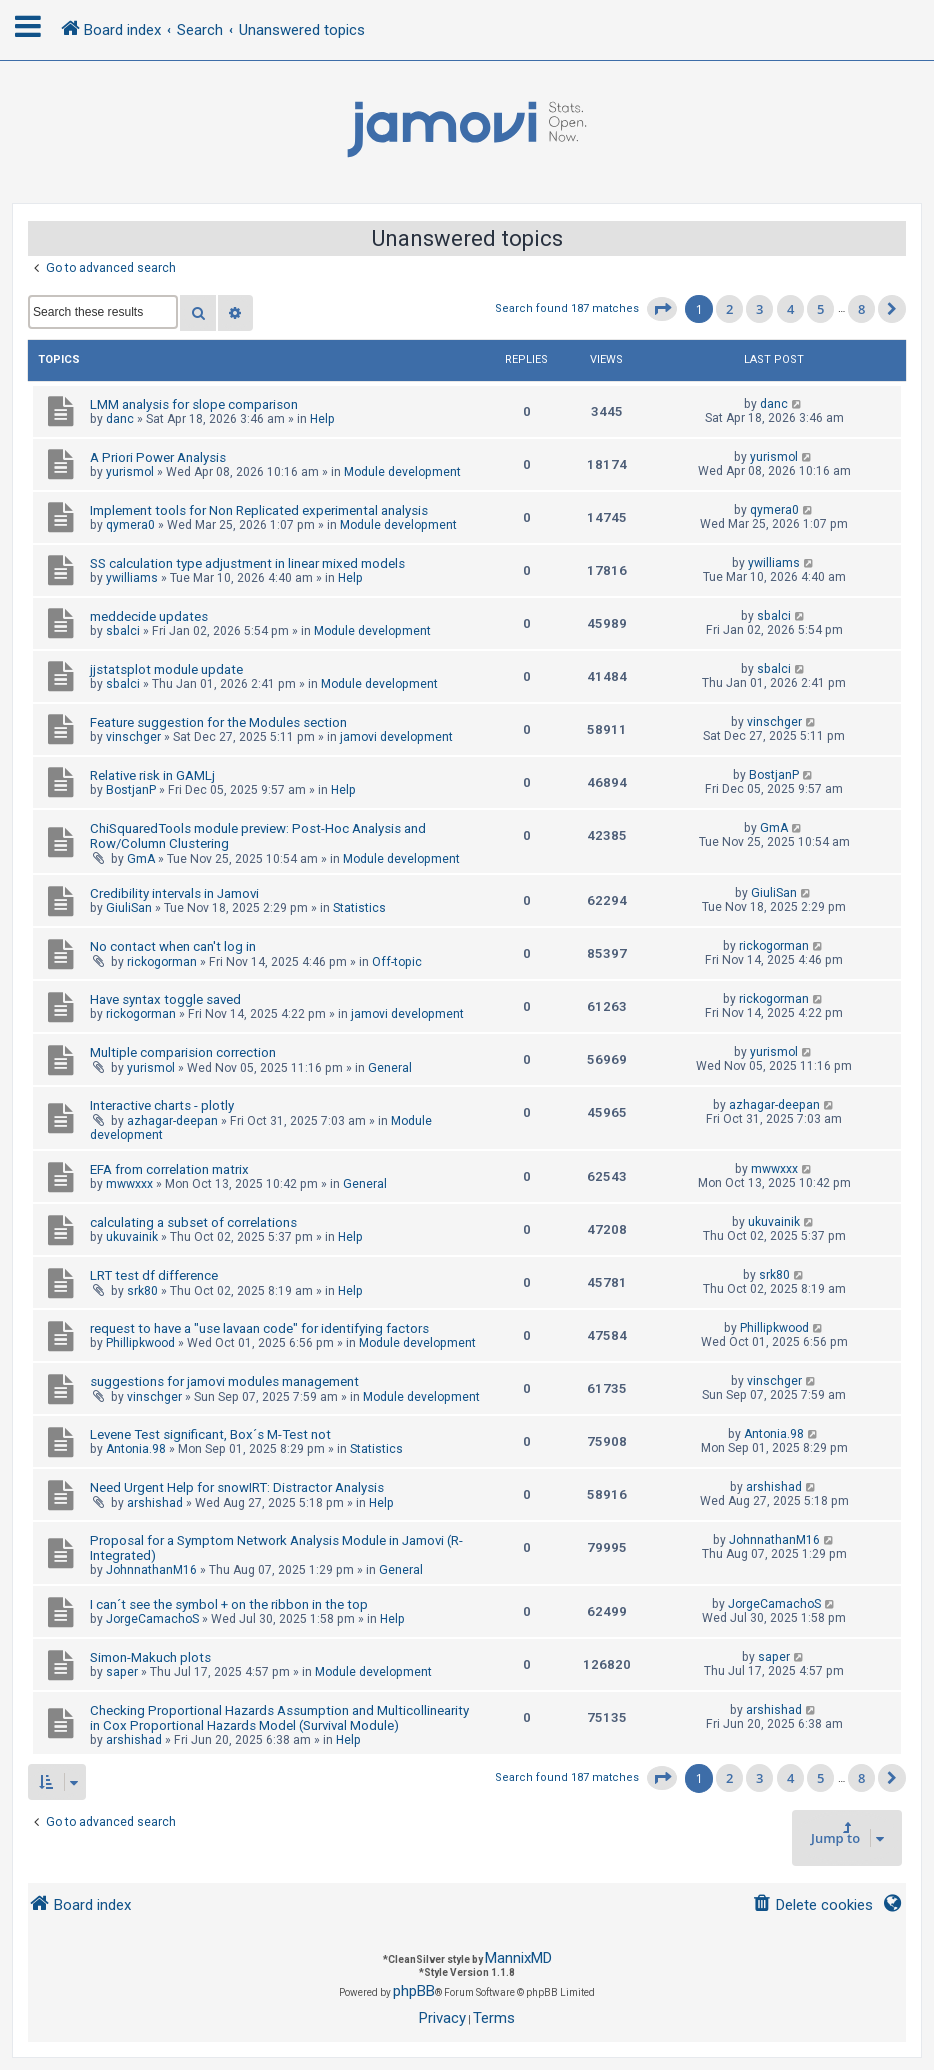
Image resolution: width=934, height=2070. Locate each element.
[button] (662, 309)
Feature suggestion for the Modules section (218, 722)
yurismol (130, 472)
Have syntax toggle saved (165, 999)
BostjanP (131, 790)
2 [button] (729, 309)
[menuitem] (812, 1905)
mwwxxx (129, 1184)
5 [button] (820, 309)
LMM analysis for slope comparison (194, 404)
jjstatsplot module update (166, 669)
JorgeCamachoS (152, 1619)
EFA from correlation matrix (169, 1169)
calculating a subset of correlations (193, 1222)
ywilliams (132, 578)
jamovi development (396, 737)
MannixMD (518, 1958)
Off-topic (397, 962)
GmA (141, 859)
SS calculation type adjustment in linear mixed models (247, 563)
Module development (402, 472)
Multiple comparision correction (183, 1052)
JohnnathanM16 (151, 1570)
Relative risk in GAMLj (152, 775)
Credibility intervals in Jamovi (174, 893)
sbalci (123, 631)
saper (122, 1672)
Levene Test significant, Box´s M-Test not (210, 1434)
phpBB (414, 1991)
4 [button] (790, 309)
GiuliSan (129, 908)
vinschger (133, 737)
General (390, 1068)
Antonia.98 (136, 1449)
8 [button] (861, 309)
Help (322, 419)
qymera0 (130, 525)
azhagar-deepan (172, 1121)
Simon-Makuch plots (150, 1657)
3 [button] (759, 309)
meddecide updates (149, 616)
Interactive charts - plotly (162, 1105)
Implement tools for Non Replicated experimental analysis (259, 510)
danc (120, 419)
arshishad (155, 1503)
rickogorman (162, 962)
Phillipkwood (140, 1343)
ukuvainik (132, 1237)
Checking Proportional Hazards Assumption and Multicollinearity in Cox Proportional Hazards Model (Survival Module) (279, 1718)
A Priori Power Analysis (158, 457)
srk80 (142, 1291)
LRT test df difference (154, 1275)
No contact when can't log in (173, 946)
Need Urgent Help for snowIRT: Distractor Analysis (237, 1487)
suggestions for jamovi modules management (224, 1381)
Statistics (359, 908)
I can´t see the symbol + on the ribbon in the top (229, 1604)
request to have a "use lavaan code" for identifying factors (259, 1328)
